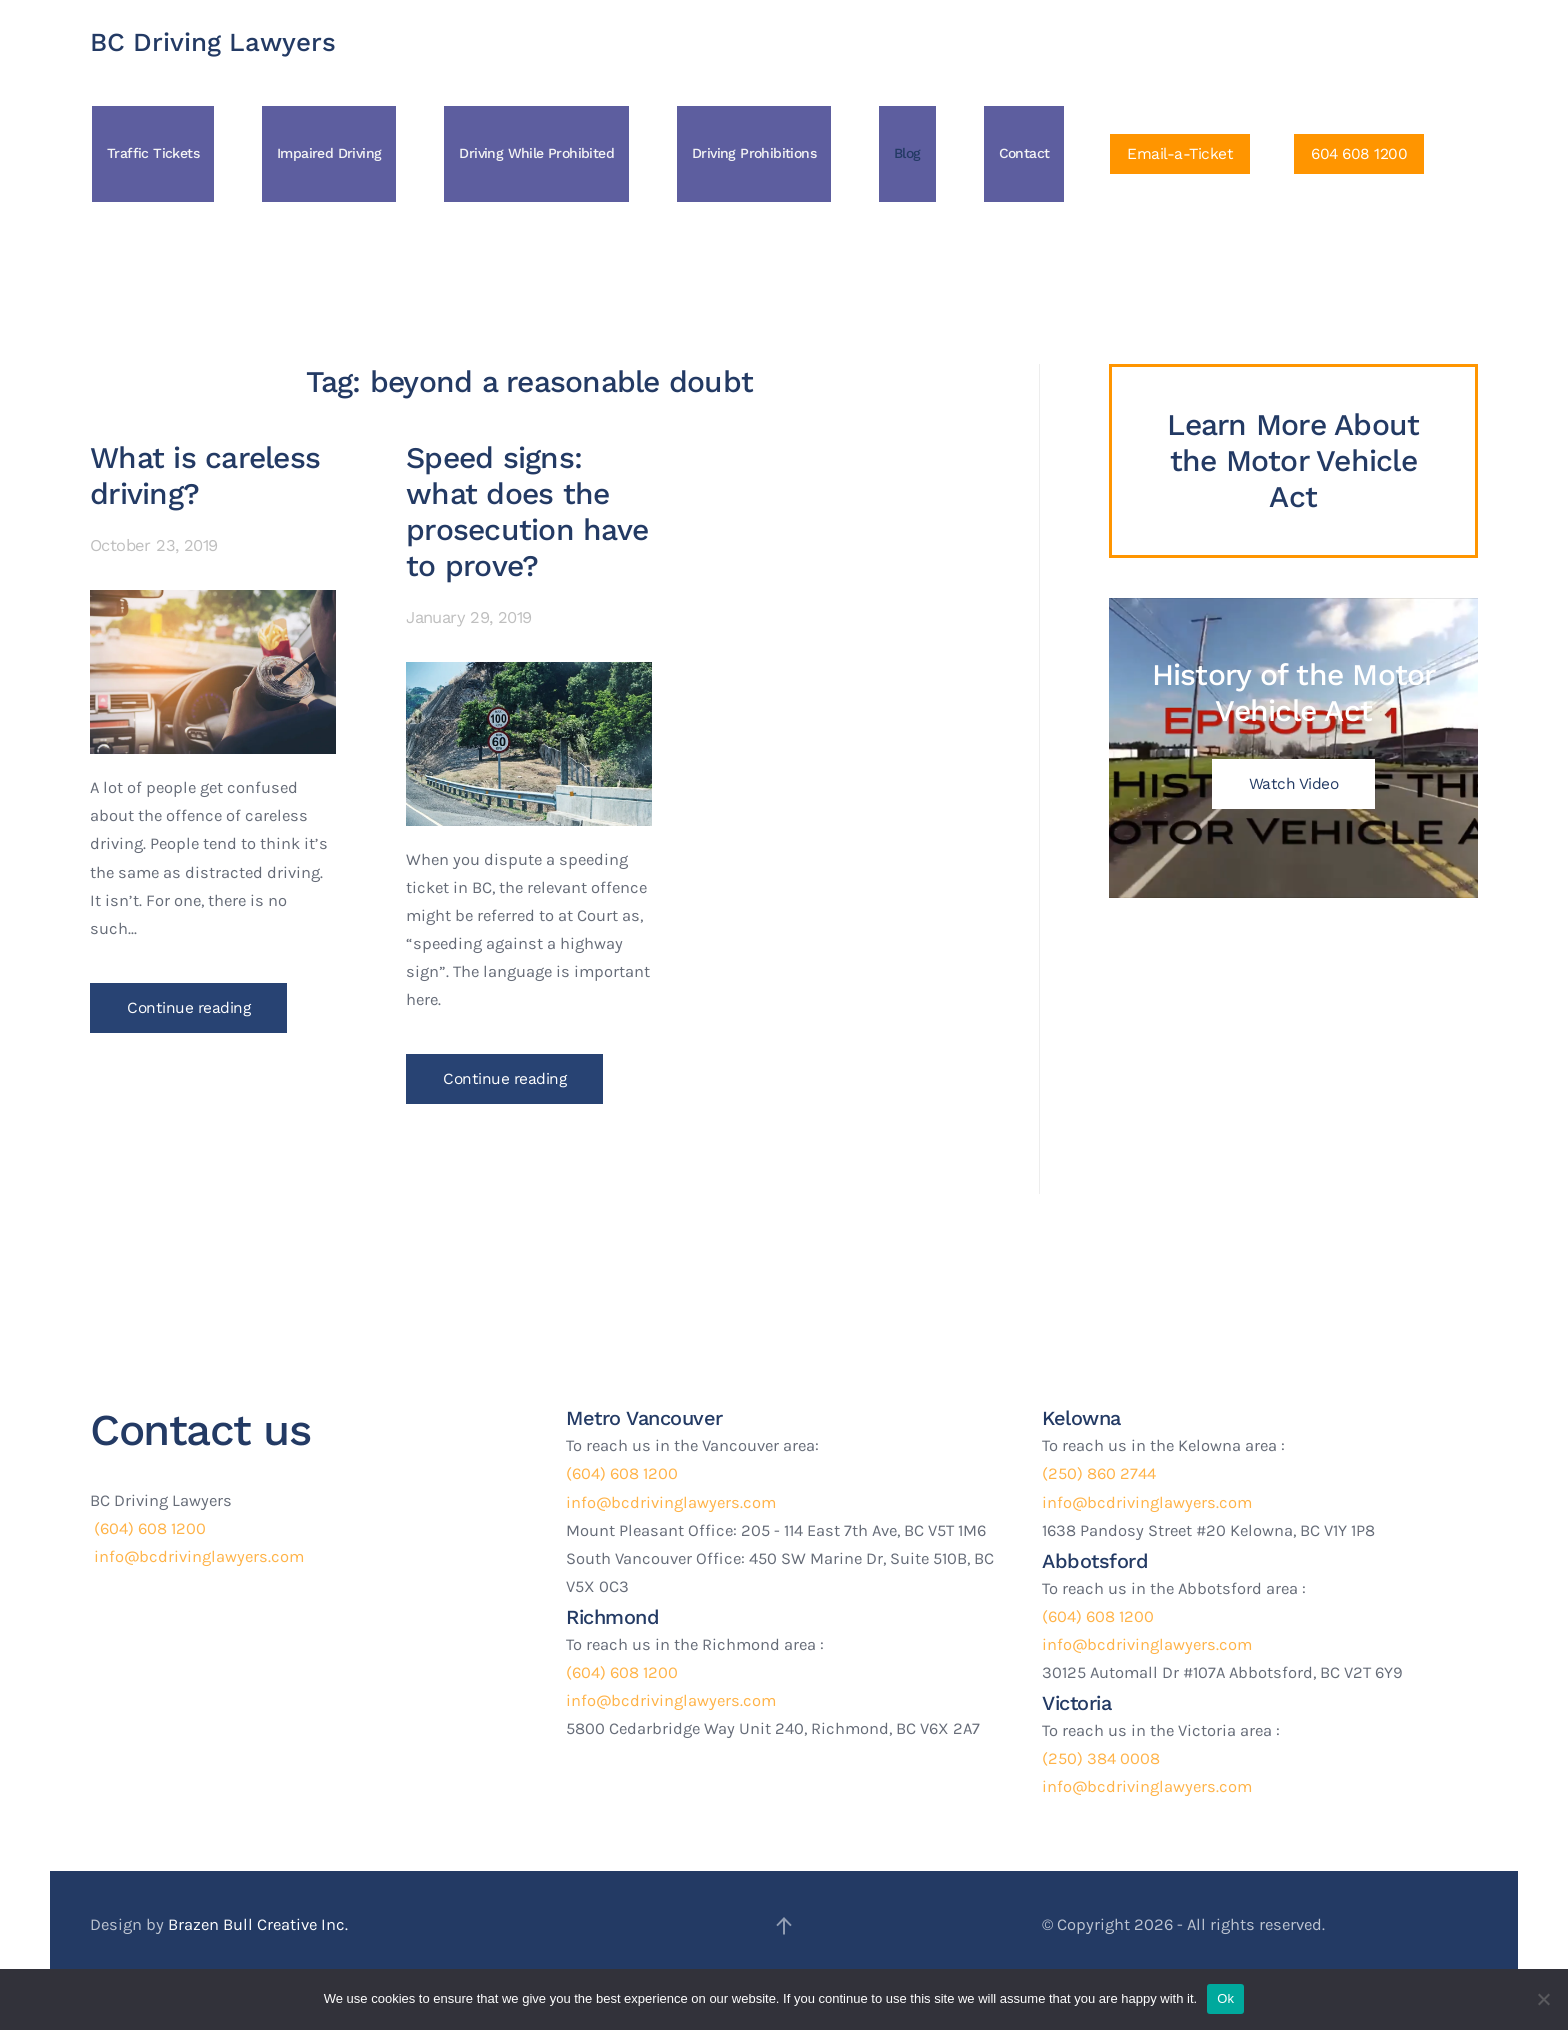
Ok (1225, 1998)
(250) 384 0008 (1101, 1758)
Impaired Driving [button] (329, 153)
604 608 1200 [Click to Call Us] (1359, 154)
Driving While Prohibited (536, 153)
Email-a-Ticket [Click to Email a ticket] (1180, 154)
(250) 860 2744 (1099, 1473)
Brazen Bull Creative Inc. (258, 1924)
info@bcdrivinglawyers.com (197, 1556)
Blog (907, 153)
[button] (784, 1926)
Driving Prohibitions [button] (754, 153)
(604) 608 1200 (148, 1528)
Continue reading (188, 1008)
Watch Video (1294, 784)
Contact (1024, 153)
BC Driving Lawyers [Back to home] (213, 42)
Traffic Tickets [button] (153, 153)
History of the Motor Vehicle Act (1293, 692)
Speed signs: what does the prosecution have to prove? (527, 511)
